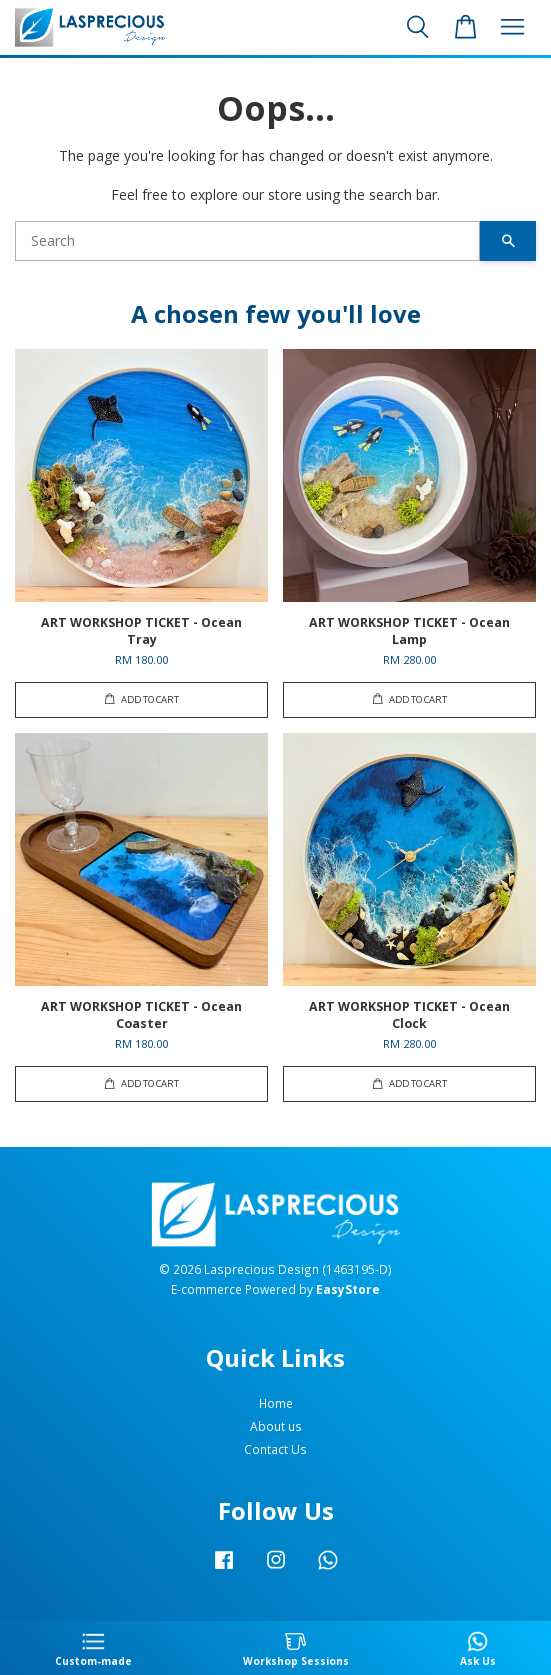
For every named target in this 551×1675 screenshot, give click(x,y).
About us (276, 1426)
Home (276, 1403)
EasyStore (348, 1289)
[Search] (247, 241)
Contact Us (275, 1449)
